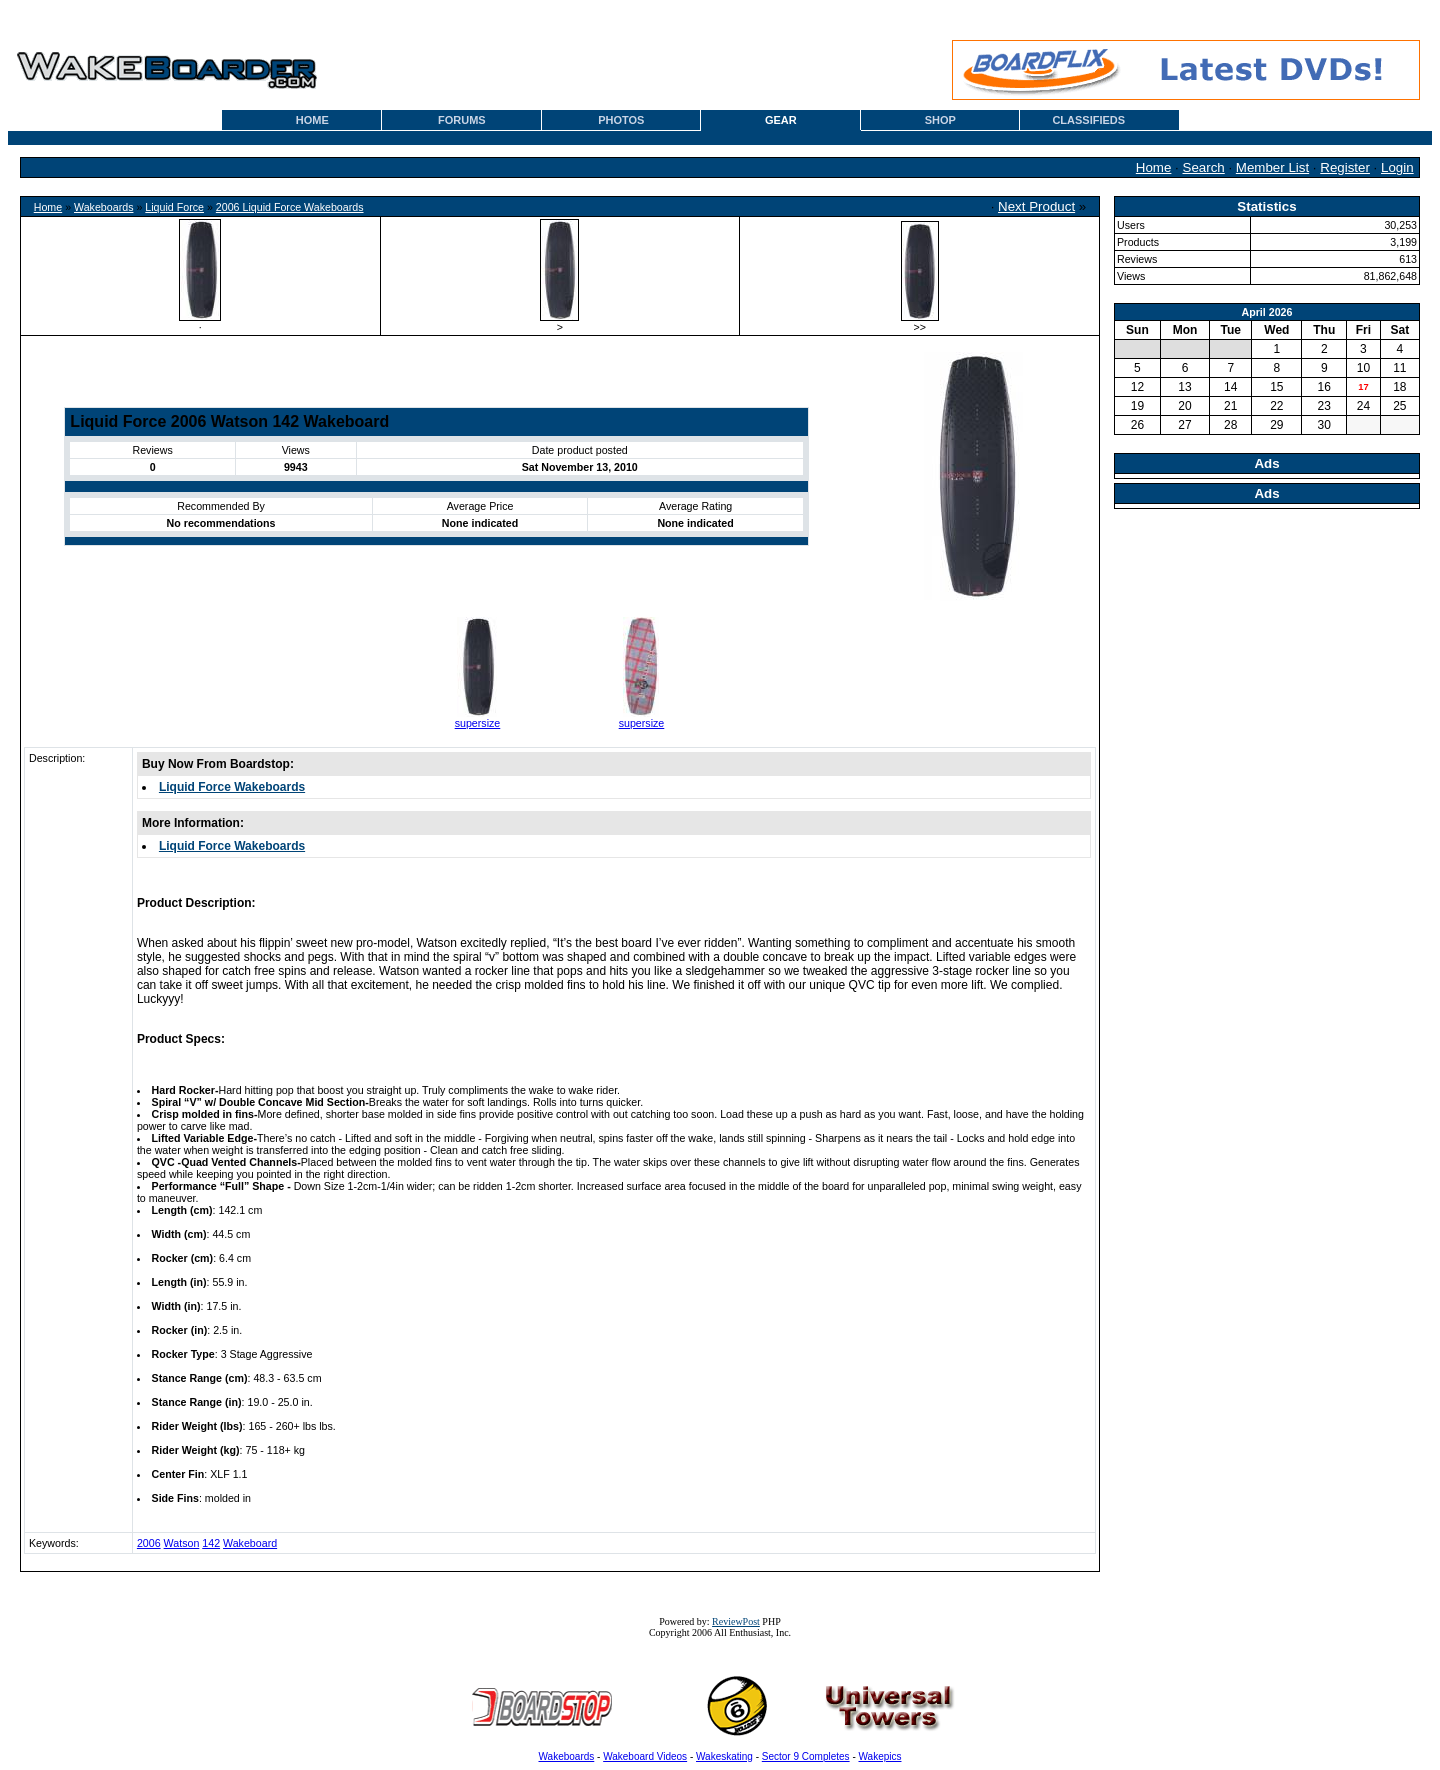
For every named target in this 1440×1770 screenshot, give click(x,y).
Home (1154, 167)
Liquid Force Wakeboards (232, 787)
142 (211, 1543)
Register (1345, 167)
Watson (182, 1543)
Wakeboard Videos (645, 1756)
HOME (312, 120)
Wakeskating (724, 1756)
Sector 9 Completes (806, 1756)
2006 (149, 1543)
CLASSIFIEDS (1088, 120)
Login (1397, 167)
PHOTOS (621, 120)
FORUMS (462, 120)
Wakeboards (103, 207)
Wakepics (880, 1756)
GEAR (781, 120)
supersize (478, 723)
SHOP (940, 120)
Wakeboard (250, 1543)
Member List (1272, 167)
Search (1204, 167)
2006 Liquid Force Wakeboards (290, 207)
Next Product (1036, 206)
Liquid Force (174, 207)
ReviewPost (736, 1621)
